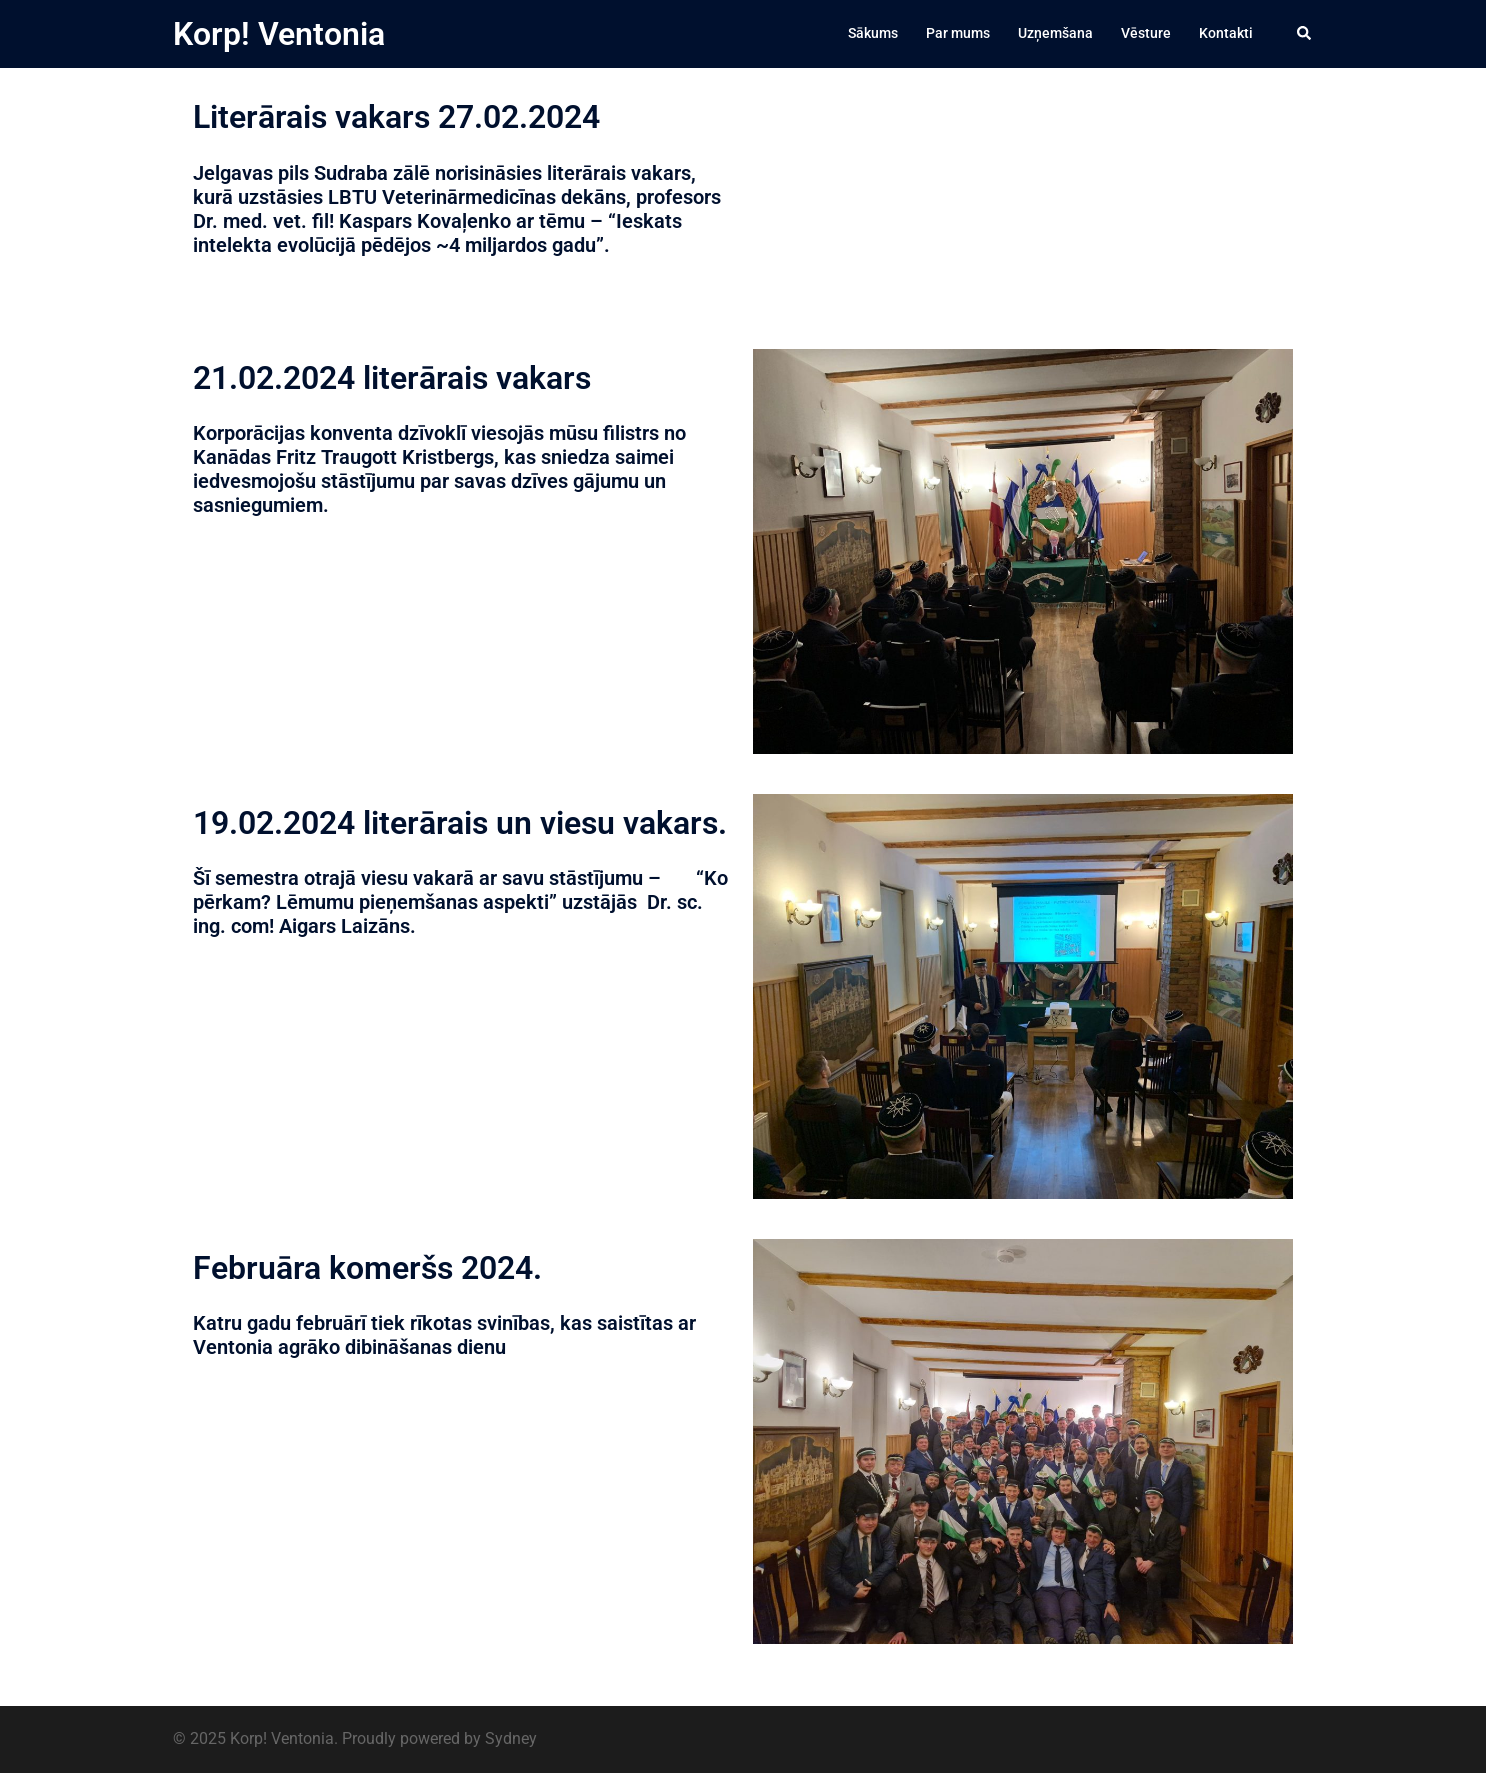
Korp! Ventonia (279, 34)
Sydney (511, 1738)
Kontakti (1226, 33)
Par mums (958, 33)
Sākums (873, 33)
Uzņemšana (1055, 33)
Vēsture (1146, 33)
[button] (1305, 34)
